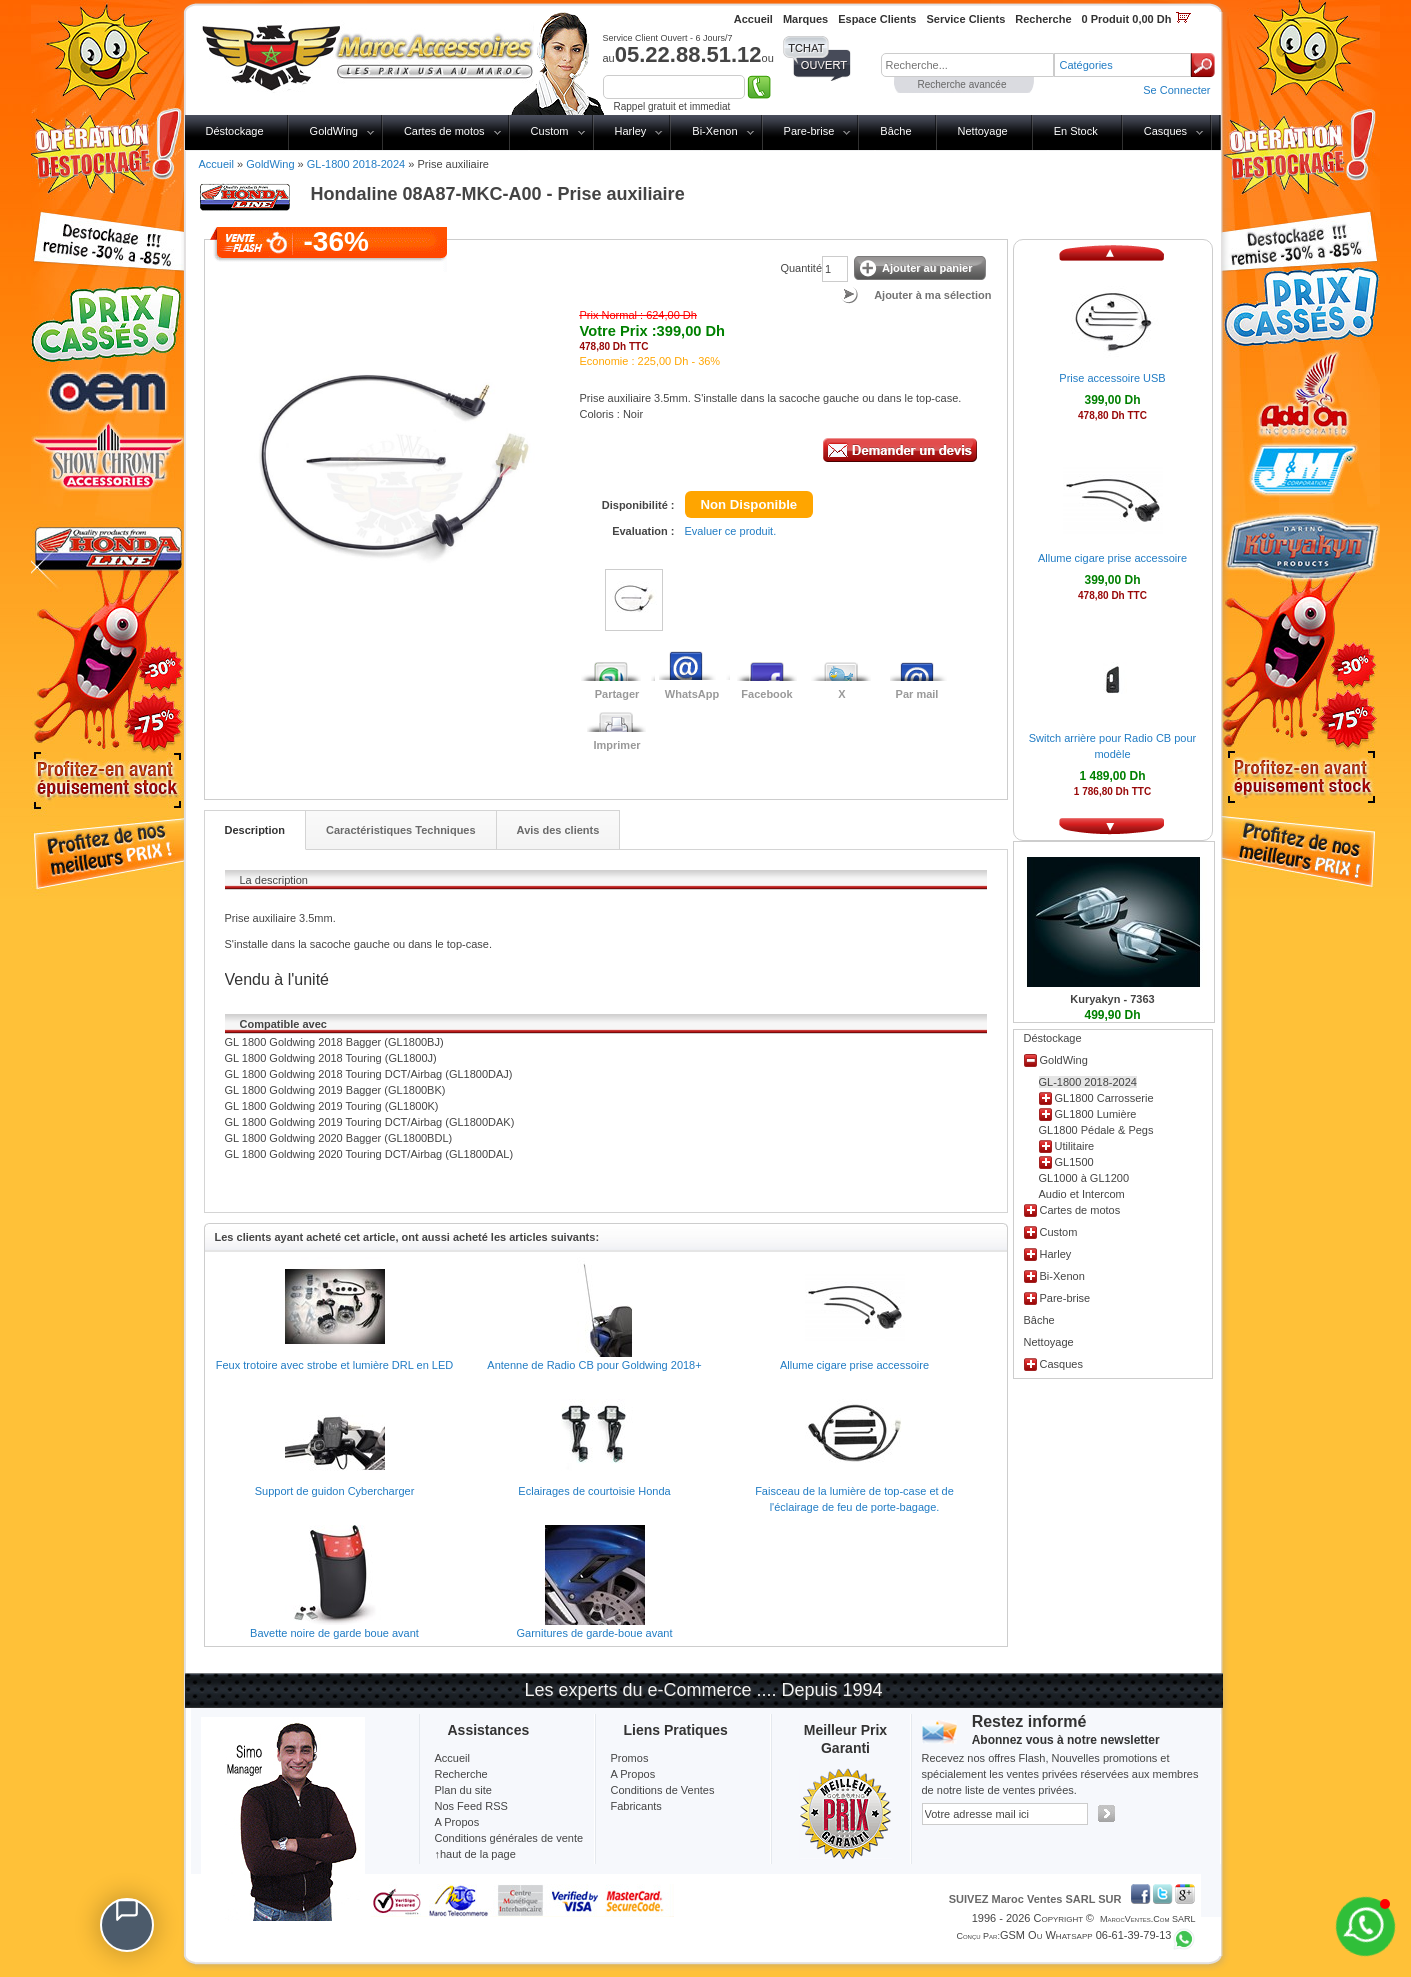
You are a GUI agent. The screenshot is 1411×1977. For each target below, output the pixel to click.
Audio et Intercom (1082, 1194)
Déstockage (235, 131)
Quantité (801, 268)
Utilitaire (1075, 1146)
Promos (630, 1758)
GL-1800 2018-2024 (356, 164)
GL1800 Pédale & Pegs (1096, 1130)
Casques (1165, 131)
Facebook (766, 694)
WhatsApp (692, 694)
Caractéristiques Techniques (401, 830)
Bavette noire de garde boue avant (334, 1633)
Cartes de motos (444, 131)
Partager (617, 694)
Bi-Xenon (714, 131)
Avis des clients (558, 830)
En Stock (1076, 131)
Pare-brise (809, 131)
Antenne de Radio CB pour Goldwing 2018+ (594, 1365)
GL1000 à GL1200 (1084, 1178)
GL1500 (1074, 1162)
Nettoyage (983, 131)
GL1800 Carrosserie (1104, 1098)
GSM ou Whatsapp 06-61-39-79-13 (1086, 1935)
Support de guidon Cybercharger (335, 1491)
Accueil (216, 164)
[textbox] (967, 65)
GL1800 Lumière (1096, 1114)
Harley (631, 131)
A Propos (633, 1774)
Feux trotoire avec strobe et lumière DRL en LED (334, 1365)
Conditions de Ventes (663, 1790)
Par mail (917, 694)
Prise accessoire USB (1112, 378)
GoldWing (334, 131)
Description (255, 830)
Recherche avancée (962, 84)
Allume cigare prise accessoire (854, 1365)
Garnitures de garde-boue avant (595, 1633)
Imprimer (616, 745)
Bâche (895, 131)
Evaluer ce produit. (731, 531)
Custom (550, 131)
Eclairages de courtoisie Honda (594, 1491)
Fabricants (636, 1806)
